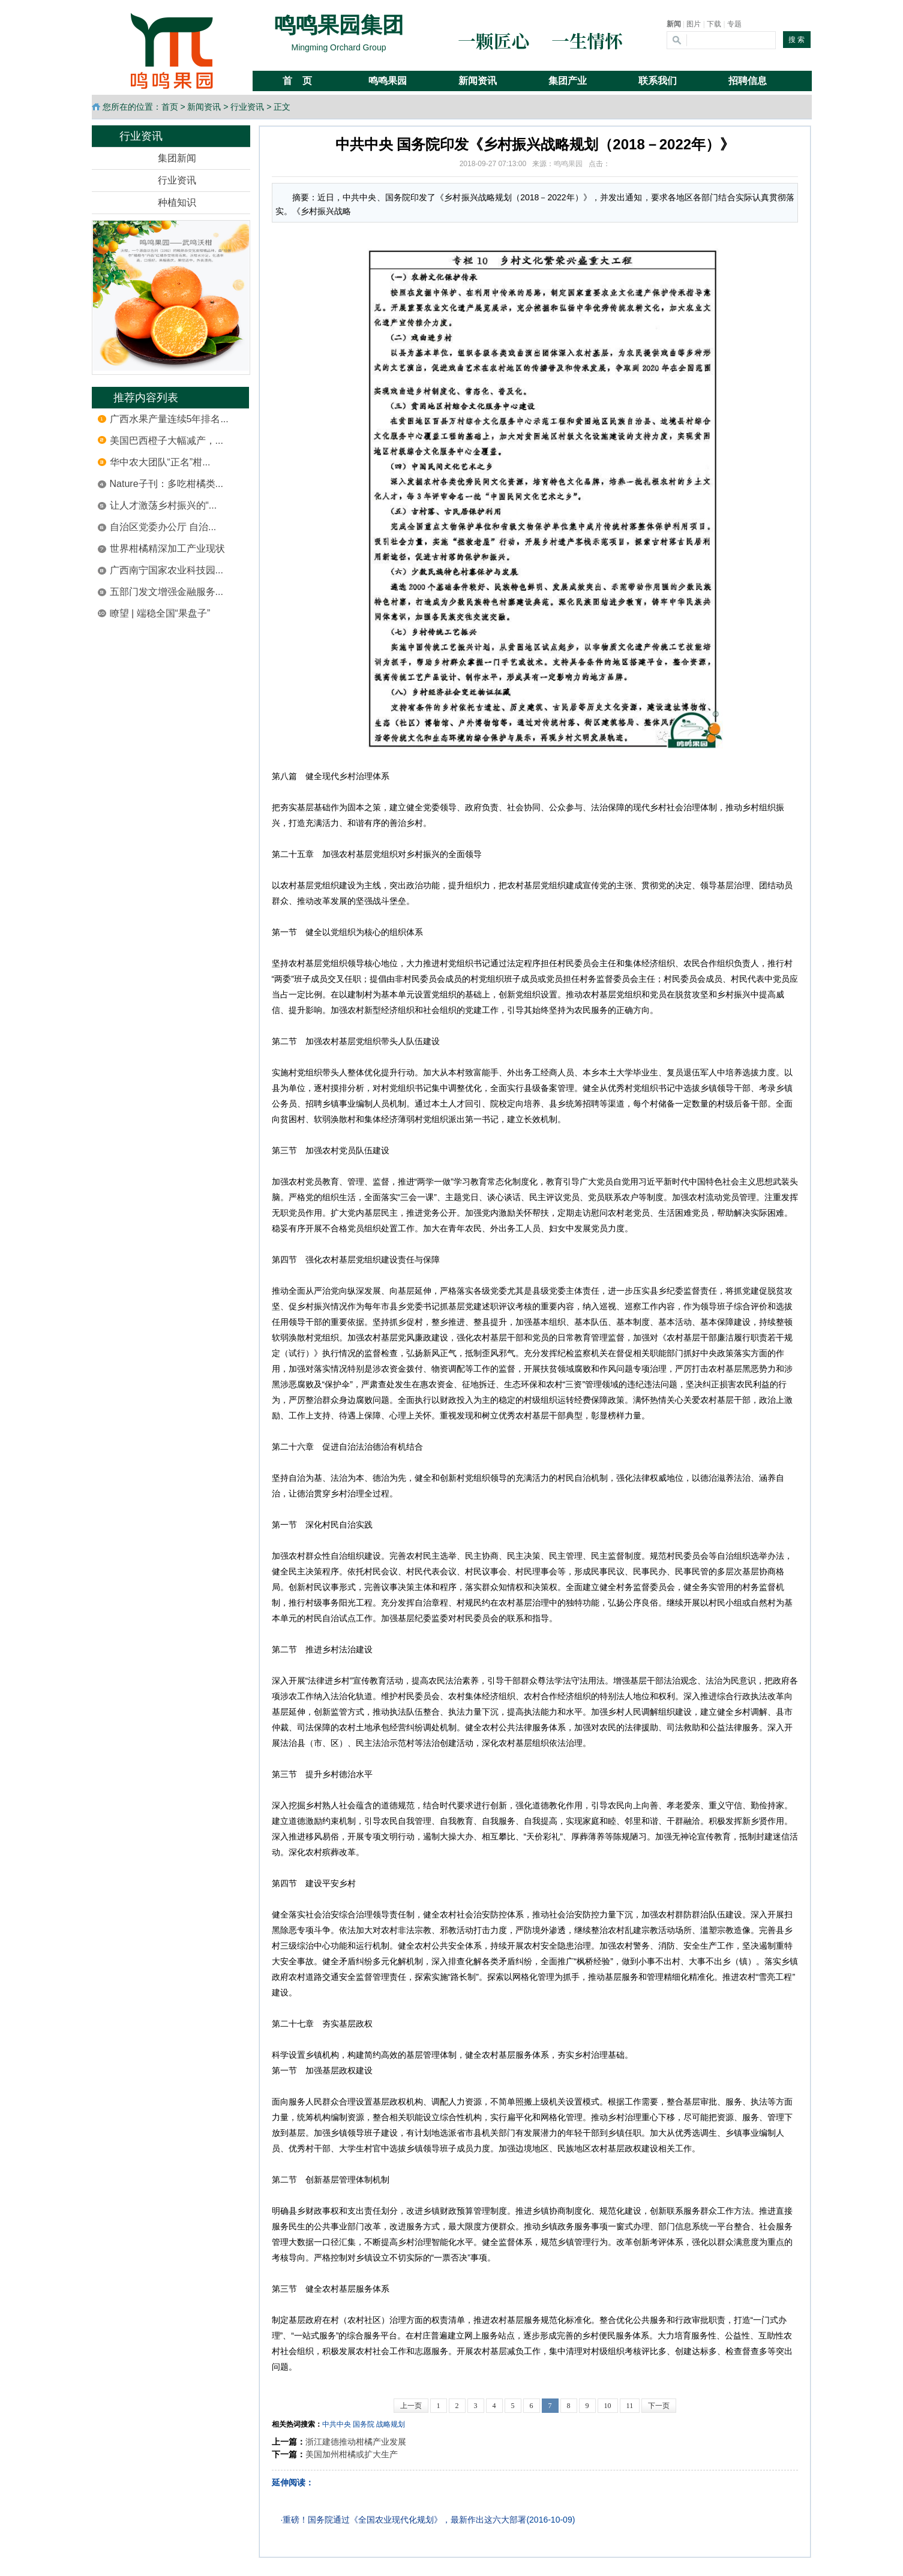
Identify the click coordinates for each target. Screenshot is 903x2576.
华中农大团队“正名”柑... (160, 462)
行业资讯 (247, 107)
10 (607, 2405)
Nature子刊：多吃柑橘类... (166, 484)
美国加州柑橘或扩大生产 (351, 2454)
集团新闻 (177, 158)
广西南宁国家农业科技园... (166, 570)
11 (630, 2405)
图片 (693, 24)
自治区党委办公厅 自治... (163, 527)
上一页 (411, 2405)
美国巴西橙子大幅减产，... (166, 440)
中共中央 (336, 2424)
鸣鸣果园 (568, 164)
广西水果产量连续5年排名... (169, 419)
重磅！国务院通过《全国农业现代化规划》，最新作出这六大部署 (404, 2519)
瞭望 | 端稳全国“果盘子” (160, 613)
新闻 (674, 24)
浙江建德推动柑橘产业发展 (355, 2441)
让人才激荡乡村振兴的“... (163, 505)
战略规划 (390, 2424)
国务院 (363, 2424)
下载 (714, 24)
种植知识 (177, 202)
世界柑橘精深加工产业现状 (167, 548)
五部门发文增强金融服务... (166, 592)
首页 (169, 107)
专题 (734, 24)
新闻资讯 (204, 107)
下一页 (659, 2405)
